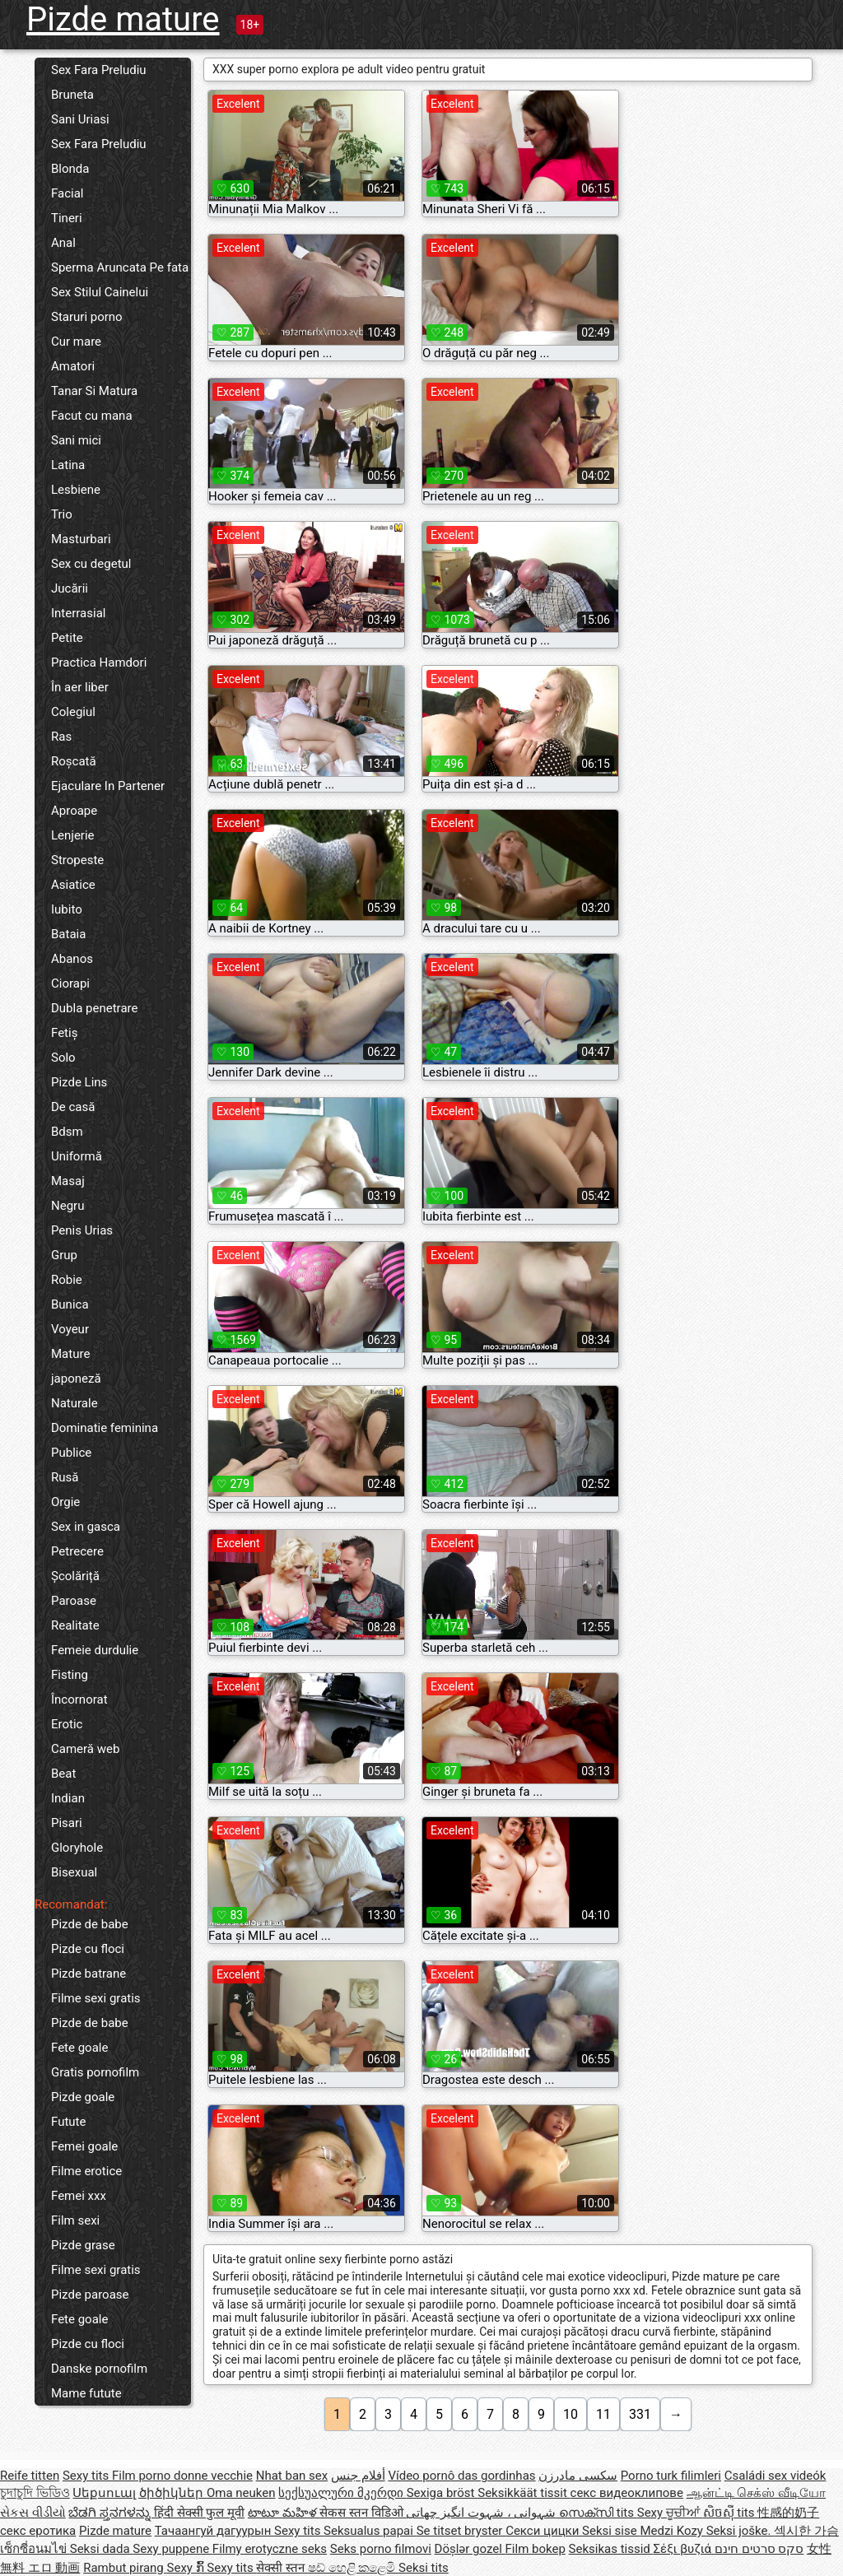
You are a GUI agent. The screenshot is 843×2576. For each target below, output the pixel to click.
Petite (67, 637)
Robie (66, 1279)
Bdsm (67, 1131)
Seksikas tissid (611, 2548)
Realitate (75, 1625)
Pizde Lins (79, 1082)
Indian (68, 1798)
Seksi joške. (740, 2530)
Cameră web (85, 1748)
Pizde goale (82, 2097)
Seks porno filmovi (380, 2548)
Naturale (74, 1403)
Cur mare (76, 341)
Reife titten (29, 2475)
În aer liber (80, 687)
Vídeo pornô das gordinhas (461, 2475)
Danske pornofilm (99, 2368)
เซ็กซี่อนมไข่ (35, 2548)
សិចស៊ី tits (730, 2512)
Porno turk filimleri (671, 2475)
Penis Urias (82, 1230)
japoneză (76, 1378)
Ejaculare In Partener (108, 786)
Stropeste (77, 860)
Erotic (66, 1724)
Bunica (70, 1304)
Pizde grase (83, 2245)
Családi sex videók (775, 2475)
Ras (61, 736)
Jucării (69, 588)
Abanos (72, 958)
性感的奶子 (788, 2512)
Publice (71, 1452)
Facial (67, 193)
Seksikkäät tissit (523, 2492)
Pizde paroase (90, 2294)
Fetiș (64, 1032)
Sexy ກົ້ (187, 2567)
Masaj (68, 1181)
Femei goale (84, 2146)
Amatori (73, 366)
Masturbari (81, 539)
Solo (63, 1057)
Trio (61, 514)
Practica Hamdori (99, 662)
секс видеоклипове (627, 2492)
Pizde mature (123, 19)
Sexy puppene (172, 2548)
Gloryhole (77, 1847)
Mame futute (86, 2393)
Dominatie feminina (104, 1428)
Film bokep (535, 2548)
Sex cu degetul (91, 563)
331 (640, 2414)
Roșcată (73, 761)
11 (603, 2414)
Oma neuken (241, 2492)
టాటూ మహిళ (283, 2512)
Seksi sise (611, 2530)
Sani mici (76, 440)
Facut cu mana (92, 415)
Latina (68, 465)
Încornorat (79, 1699)
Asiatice (73, 884)
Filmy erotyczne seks (269, 2548)
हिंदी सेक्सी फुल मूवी (199, 2512)
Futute (68, 2121)
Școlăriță (75, 1576)
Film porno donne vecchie (182, 2475)
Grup (64, 1255)
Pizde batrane (88, 1973)
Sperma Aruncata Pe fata (120, 267)
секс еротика (38, 2530)
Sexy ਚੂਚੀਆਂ (670, 2512)
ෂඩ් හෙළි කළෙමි (353, 2567)
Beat (63, 1773)
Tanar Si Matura (94, 391)
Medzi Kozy (673, 2530)
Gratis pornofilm (95, 2072)
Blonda (70, 168)
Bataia (68, 934)
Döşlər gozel (470, 2548)
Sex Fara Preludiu (99, 70)
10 (570, 2414)
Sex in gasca (85, 1526)
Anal (63, 242)
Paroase (73, 1600)
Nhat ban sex (292, 2475)
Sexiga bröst (442, 2492)
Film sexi (75, 2220)
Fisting (69, 1674)
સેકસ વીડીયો (33, 2512)
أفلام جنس (358, 2475)
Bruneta (72, 94)
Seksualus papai (370, 2530)
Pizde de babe (89, 1924)
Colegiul (73, 711)
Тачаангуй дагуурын (214, 2530)
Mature (70, 1353)
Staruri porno (87, 316)
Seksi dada (101, 2548)
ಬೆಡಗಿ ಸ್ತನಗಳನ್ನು (110, 2512)
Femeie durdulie (94, 1650)
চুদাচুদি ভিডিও (35, 2492)
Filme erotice (86, 2171)
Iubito (66, 909)
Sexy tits (87, 2475)
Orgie (65, 1502)
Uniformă (76, 1156)
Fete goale (79, 2047)
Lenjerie (73, 835)
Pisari (66, 1823)
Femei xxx (78, 2195)
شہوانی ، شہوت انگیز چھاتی (482, 2512)
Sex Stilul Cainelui (99, 292)
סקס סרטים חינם (759, 2548)
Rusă (64, 1477)
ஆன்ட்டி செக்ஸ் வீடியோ (756, 2492)
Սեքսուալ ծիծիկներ (139, 2492)
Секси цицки (543, 2530)
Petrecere (77, 1551)
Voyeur (70, 1329)
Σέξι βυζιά (684, 2548)
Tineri (66, 218)
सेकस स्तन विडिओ (362, 2512)
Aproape (74, 810)
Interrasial (78, 613)
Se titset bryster (461, 2530)
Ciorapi (70, 983)
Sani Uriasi (80, 119)
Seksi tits (423, 2567)
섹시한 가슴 (806, 2530)
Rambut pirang (124, 2567)
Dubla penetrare (94, 1008)
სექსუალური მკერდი (342, 2492)
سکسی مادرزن (577, 2475)
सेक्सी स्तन (281, 2567)
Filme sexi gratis (96, 1998)
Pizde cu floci (87, 1948)
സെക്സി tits (598, 2512)
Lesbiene (75, 489)
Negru (67, 1205)
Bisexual (74, 1872)
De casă (73, 1107)
